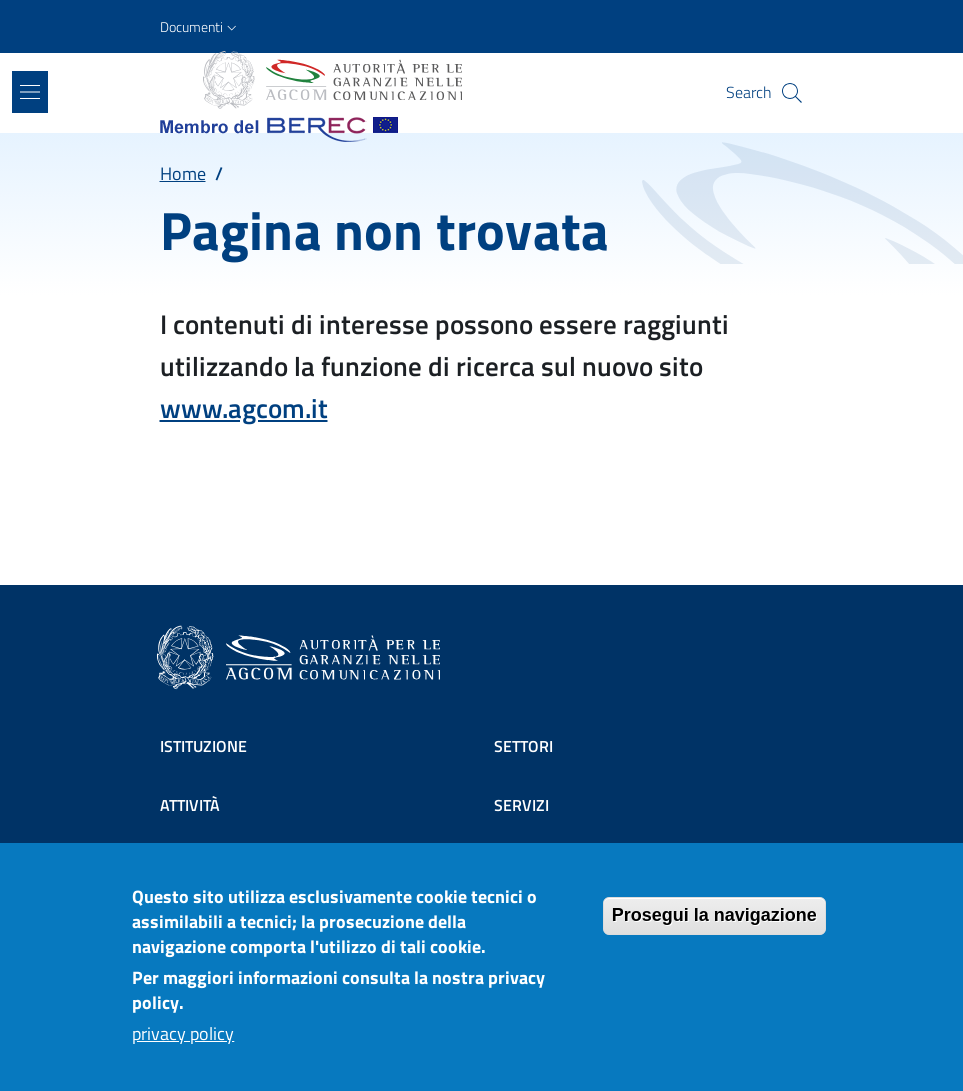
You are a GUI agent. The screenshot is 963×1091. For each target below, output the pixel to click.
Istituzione (203, 746)
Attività (190, 805)
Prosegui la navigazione (714, 931)
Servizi (521, 805)
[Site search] (792, 93)
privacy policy (183, 1049)
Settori (523, 746)
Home (183, 173)
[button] (200, 27)
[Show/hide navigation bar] (30, 92)
